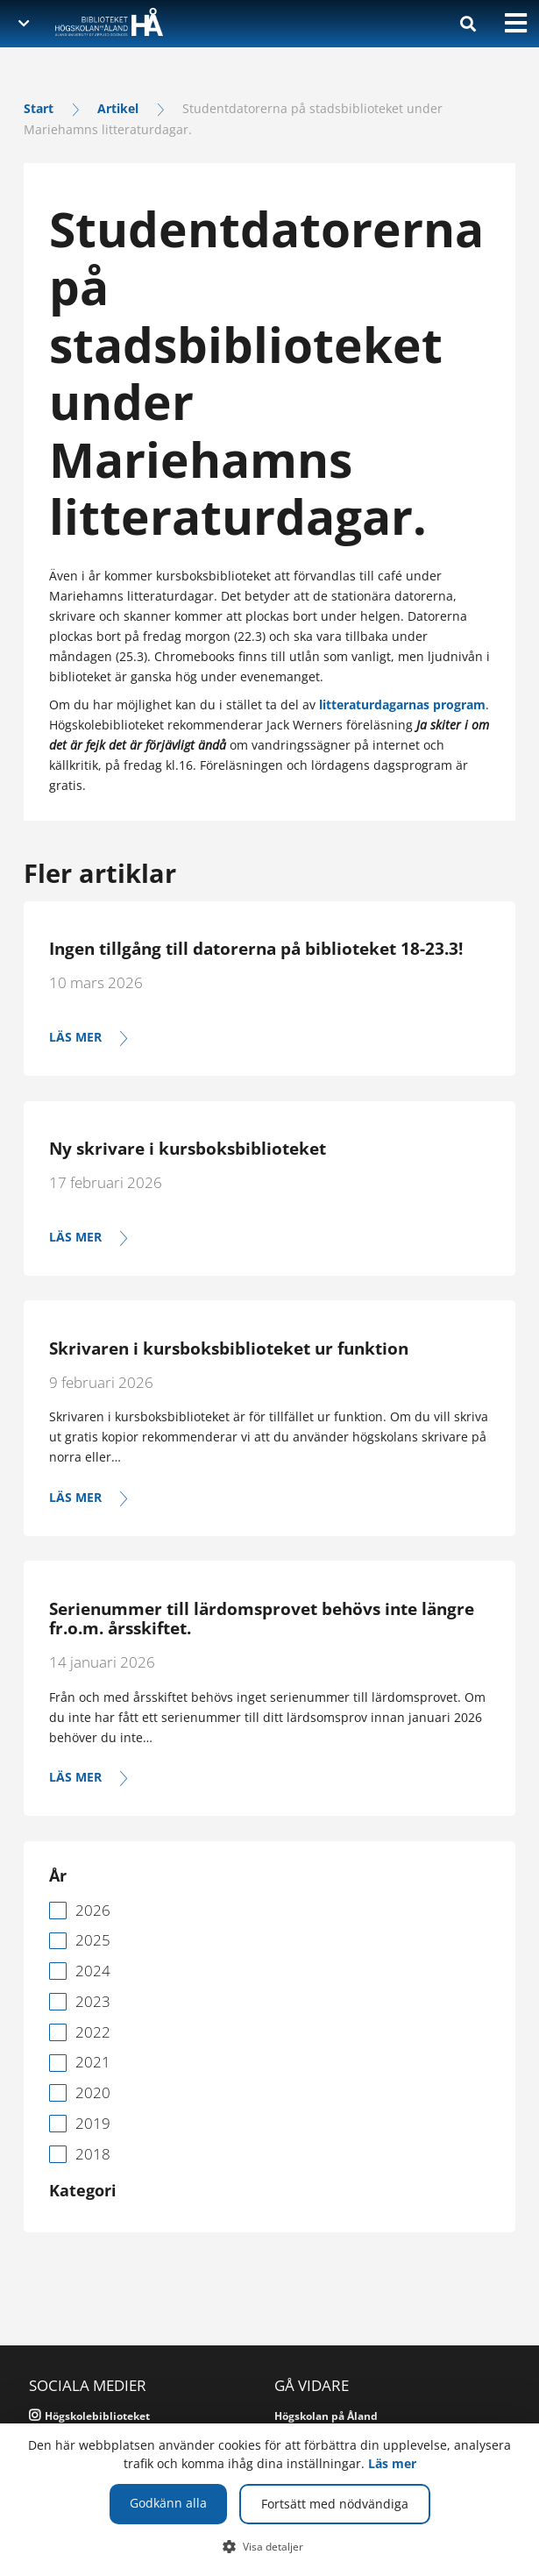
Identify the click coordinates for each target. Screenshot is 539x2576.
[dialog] (269, 2499)
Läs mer (392, 2463)
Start (38, 108)
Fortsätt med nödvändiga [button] (334, 2503)
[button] (269, 2546)
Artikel (117, 108)
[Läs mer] (269, 1038)
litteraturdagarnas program (402, 704)
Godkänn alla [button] (168, 2502)
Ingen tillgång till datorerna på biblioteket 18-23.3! (256, 948)
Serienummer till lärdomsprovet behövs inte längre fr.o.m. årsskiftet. (261, 1619)
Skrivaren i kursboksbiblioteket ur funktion (228, 1348)
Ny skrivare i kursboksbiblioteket (187, 1148)
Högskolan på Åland (326, 2416)
